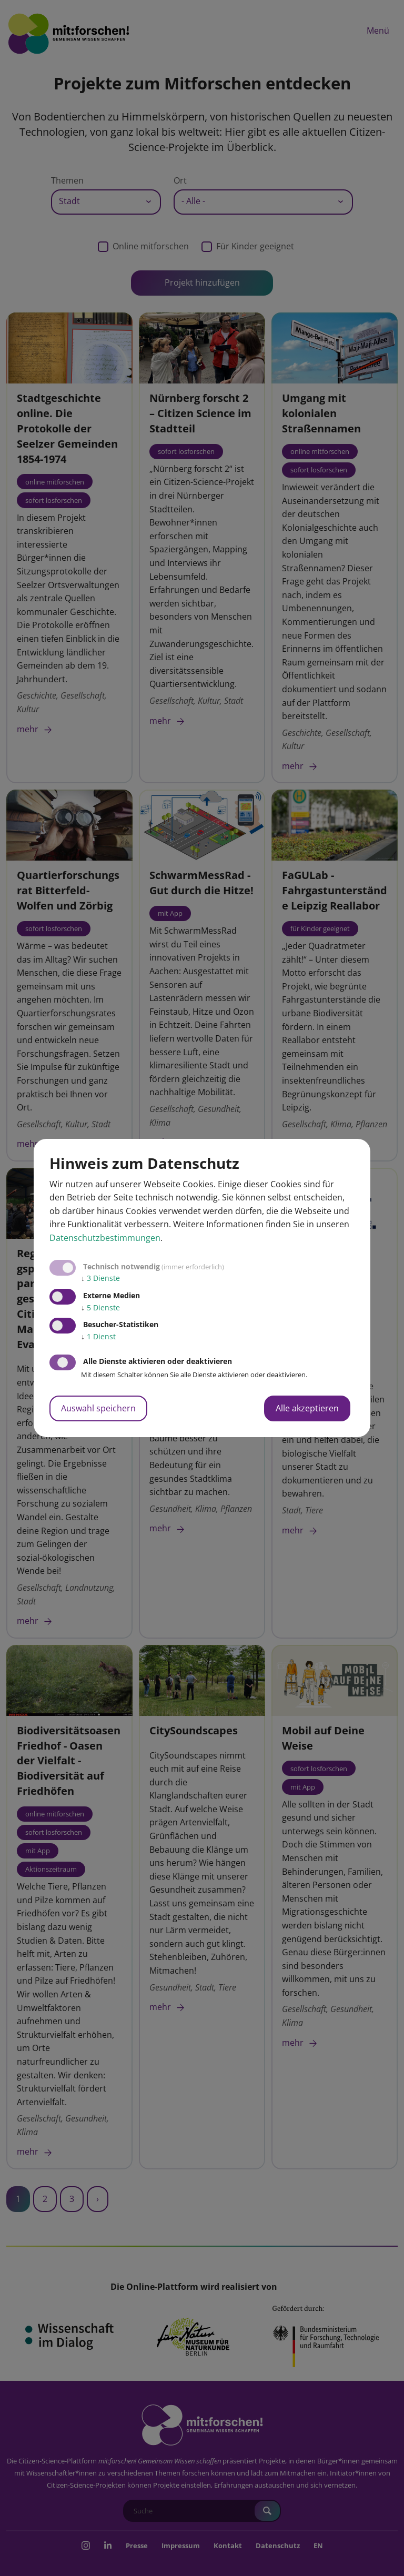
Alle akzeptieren (307, 1408)
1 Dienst (98, 1336)
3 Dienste (100, 1278)
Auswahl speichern (98, 1408)
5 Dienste (100, 1307)
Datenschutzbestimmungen (104, 1238)
